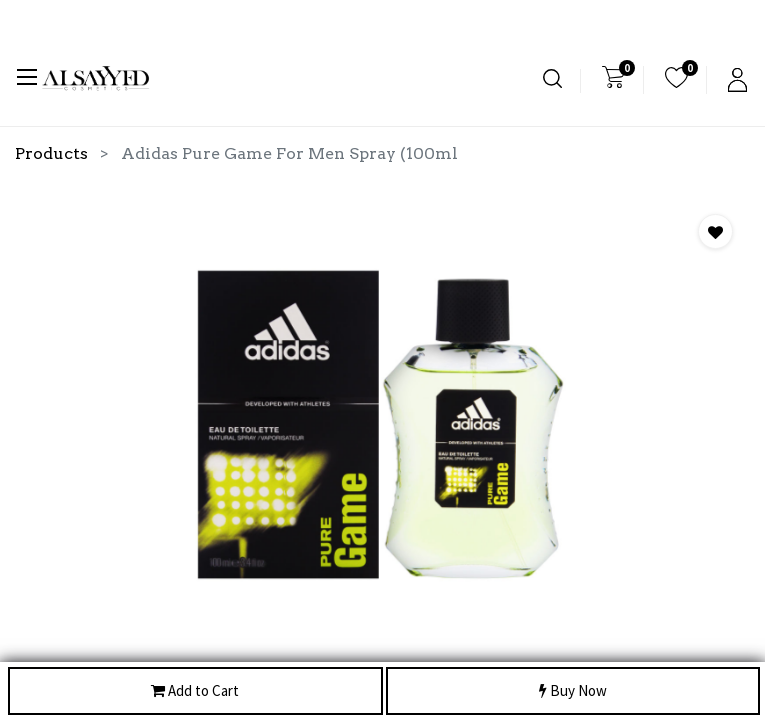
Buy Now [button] (573, 691)
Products (51, 153)
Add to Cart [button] (195, 691)
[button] (715, 231)
